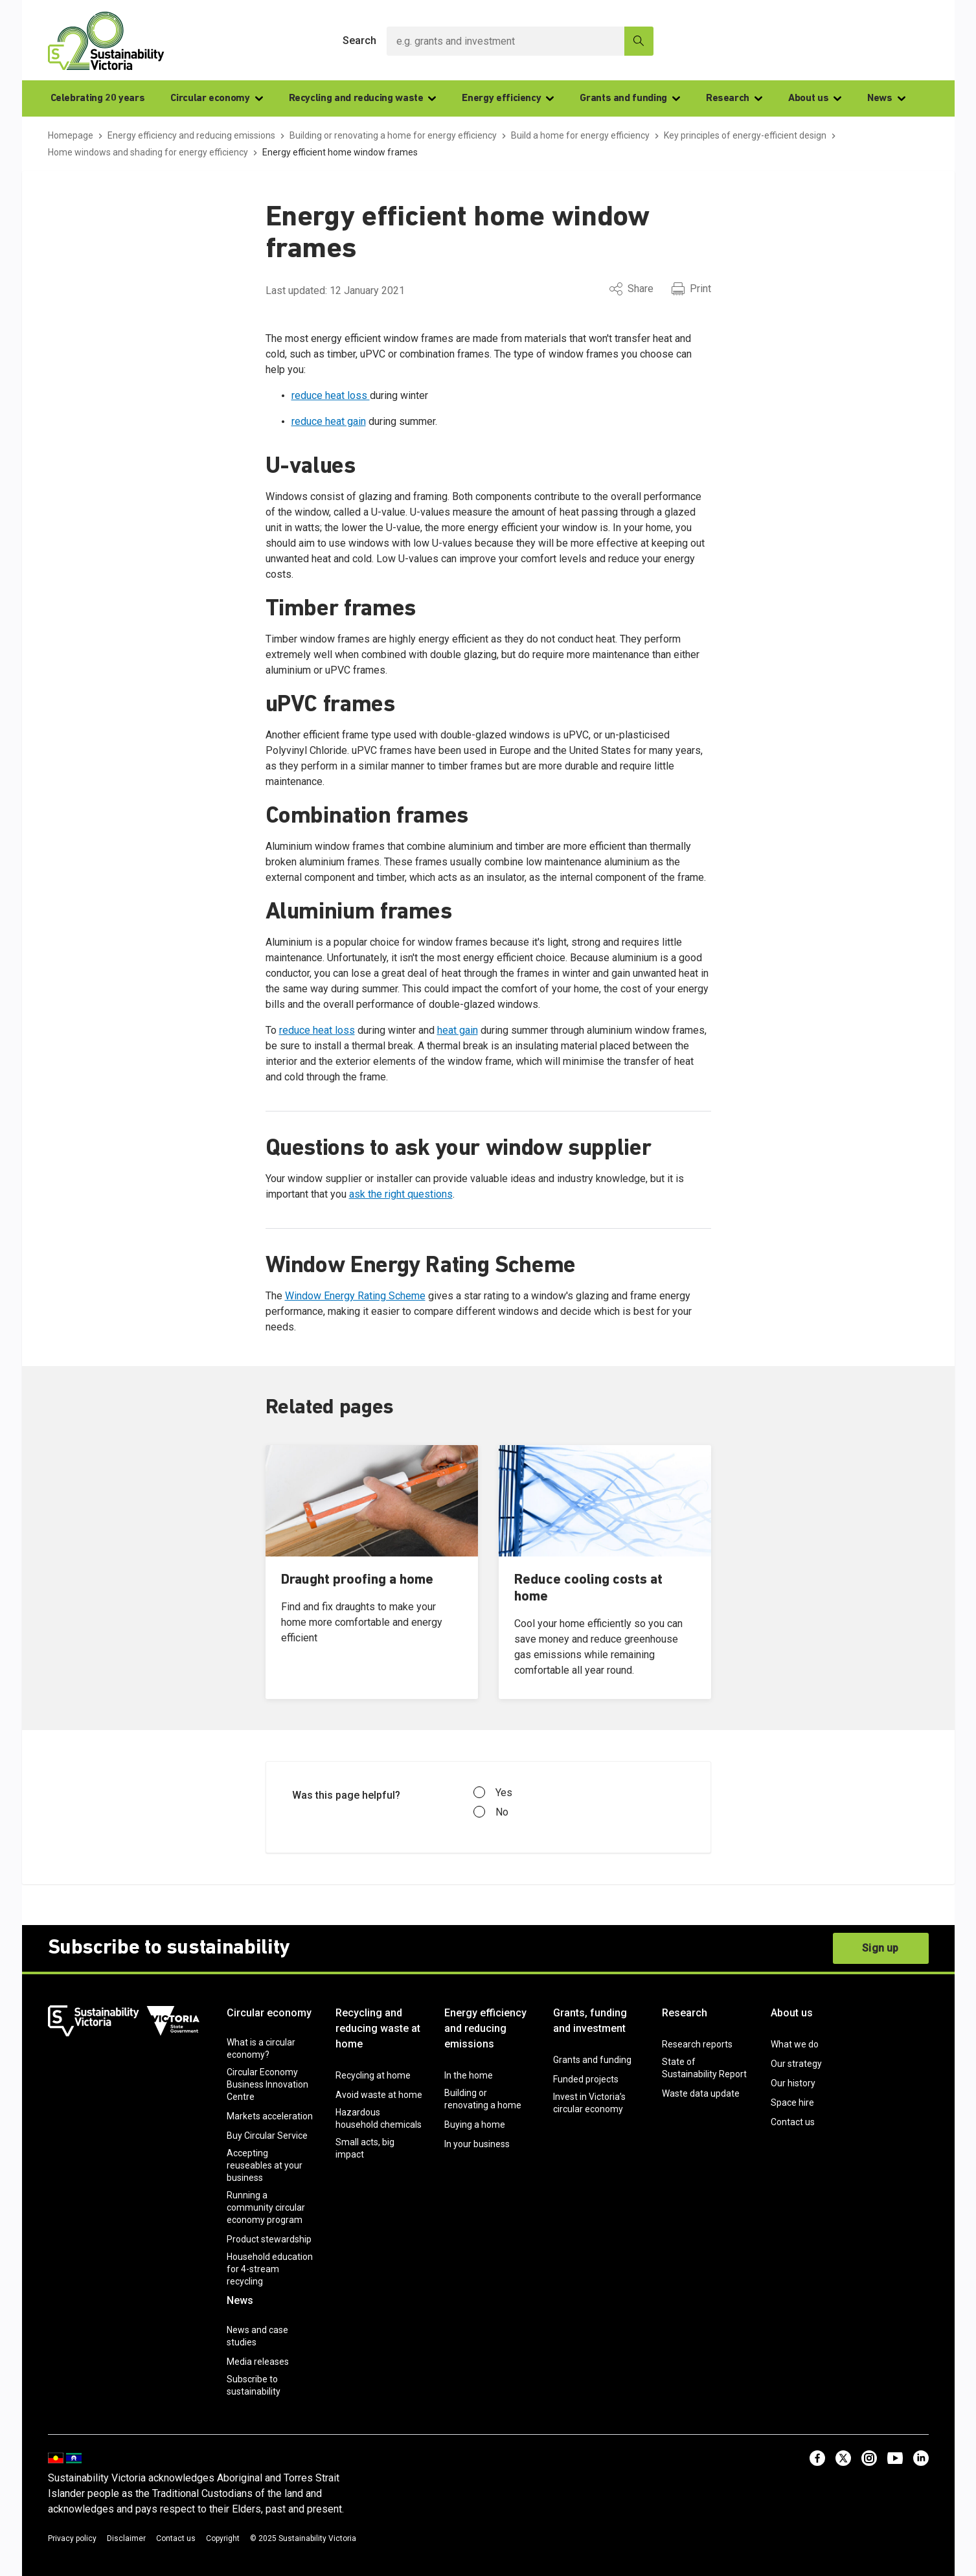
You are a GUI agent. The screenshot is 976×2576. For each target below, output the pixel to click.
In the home (468, 2075)
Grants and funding (630, 98)
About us (814, 98)
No (490, 1812)
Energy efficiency (508, 98)
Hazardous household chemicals (378, 2118)
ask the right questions (401, 1194)
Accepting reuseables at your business (264, 2165)
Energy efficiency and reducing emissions (485, 2028)
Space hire (792, 2102)
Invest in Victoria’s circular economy (589, 2103)
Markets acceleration (270, 2116)
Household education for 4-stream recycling (270, 2268)
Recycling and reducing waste (363, 98)
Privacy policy (72, 2538)
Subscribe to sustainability (253, 2385)
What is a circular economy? (261, 2048)
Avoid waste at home (378, 2095)
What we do (795, 2044)
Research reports (697, 2044)
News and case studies (257, 2336)
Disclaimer (126, 2538)
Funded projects (586, 2079)
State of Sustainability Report (704, 2068)
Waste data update (701, 2093)
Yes (492, 1793)
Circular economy (216, 98)
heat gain (457, 1030)
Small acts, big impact (364, 2148)
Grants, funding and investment (590, 2021)
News (886, 98)
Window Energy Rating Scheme (355, 1296)
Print (691, 288)
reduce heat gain (328, 421)
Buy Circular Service (267, 2135)
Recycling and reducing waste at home (377, 2028)
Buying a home (474, 2124)
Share (631, 288)
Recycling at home (373, 2075)
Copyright (223, 2538)
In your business (477, 2144)
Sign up (880, 1948)
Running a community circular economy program (266, 2207)
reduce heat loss (330, 395)
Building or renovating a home (482, 2099)
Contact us (793, 2122)
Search (359, 40)
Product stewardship (269, 2239)
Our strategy (796, 2063)
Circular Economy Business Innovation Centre (267, 2084)
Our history (793, 2083)
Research (734, 98)
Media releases (258, 2361)
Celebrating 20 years (98, 98)
